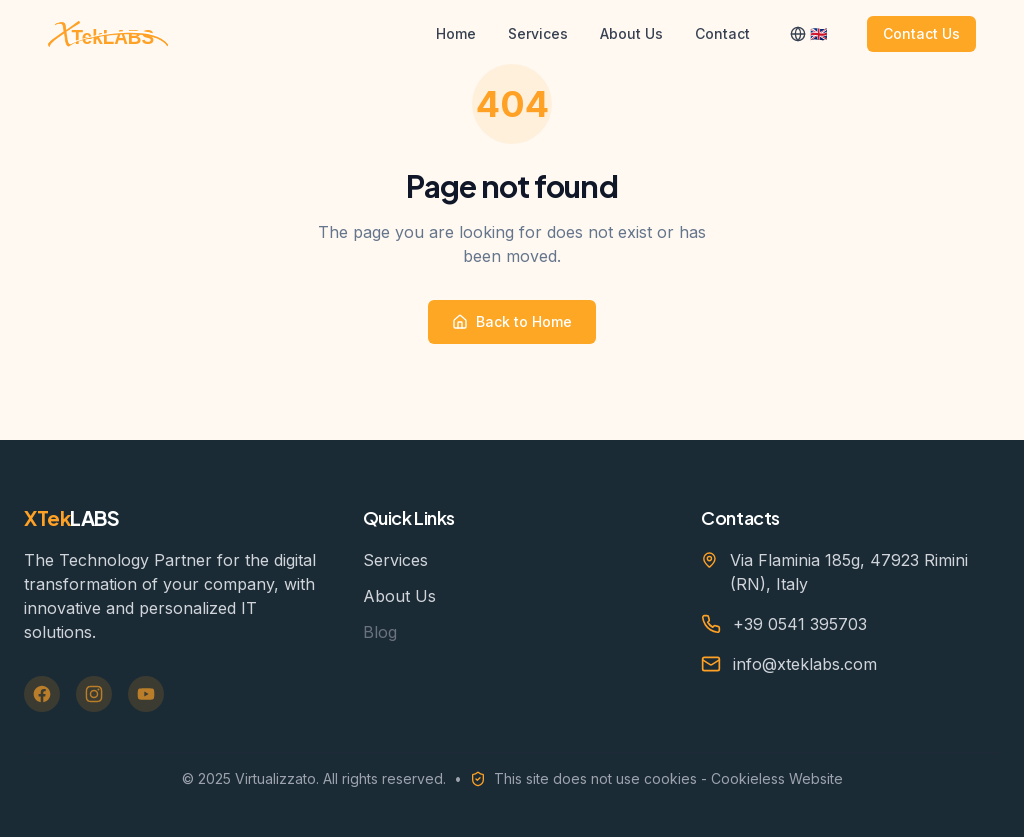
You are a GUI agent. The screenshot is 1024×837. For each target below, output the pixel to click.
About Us (631, 33)
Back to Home (512, 321)
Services (538, 33)
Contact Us (921, 33)
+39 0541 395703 (800, 624)
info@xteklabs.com (805, 664)
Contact (722, 33)
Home (456, 33)
